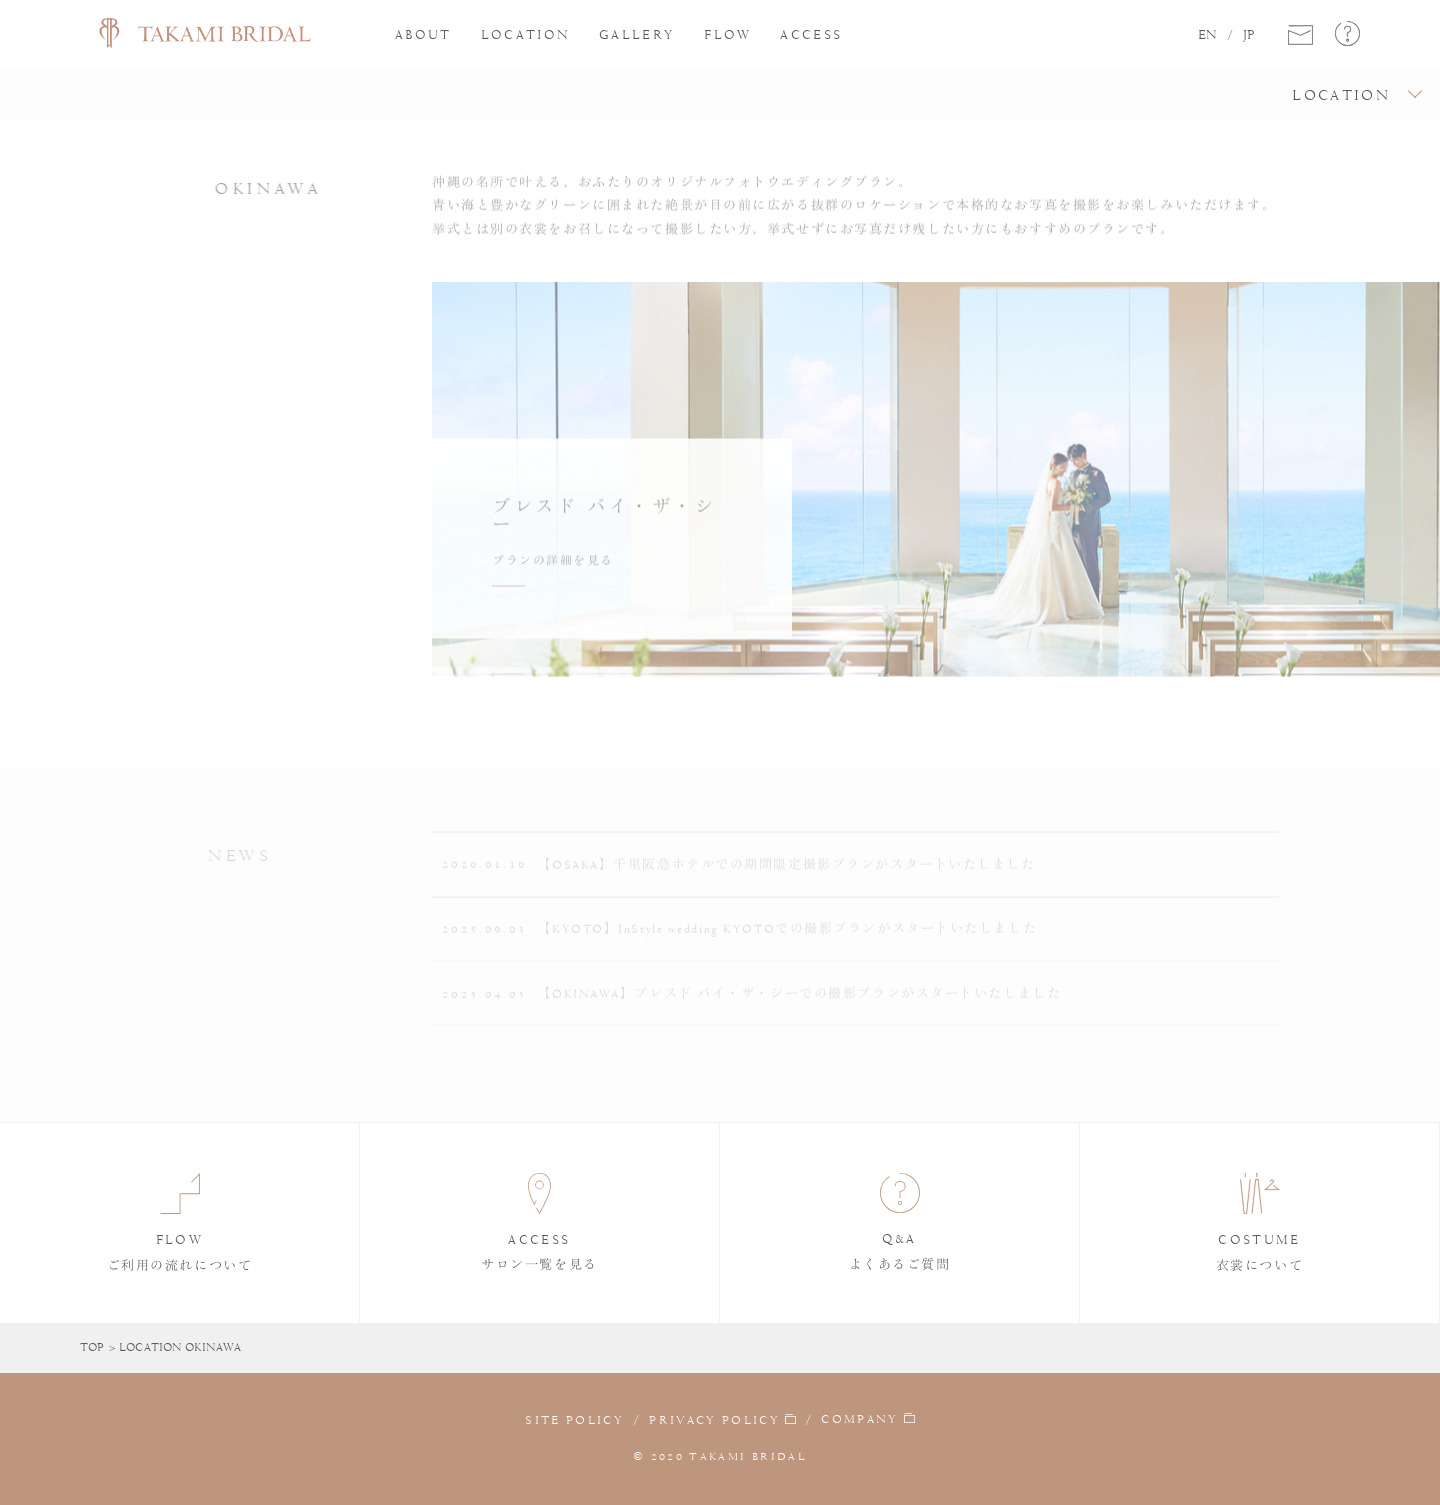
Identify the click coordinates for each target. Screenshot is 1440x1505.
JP (1249, 35)
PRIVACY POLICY (714, 1419)
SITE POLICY (574, 1419)
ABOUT (423, 34)
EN (1207, 35)
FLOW (727, 34)
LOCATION (526, 34)
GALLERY (637, 34)
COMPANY (859, 1419)
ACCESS (811, 34)
